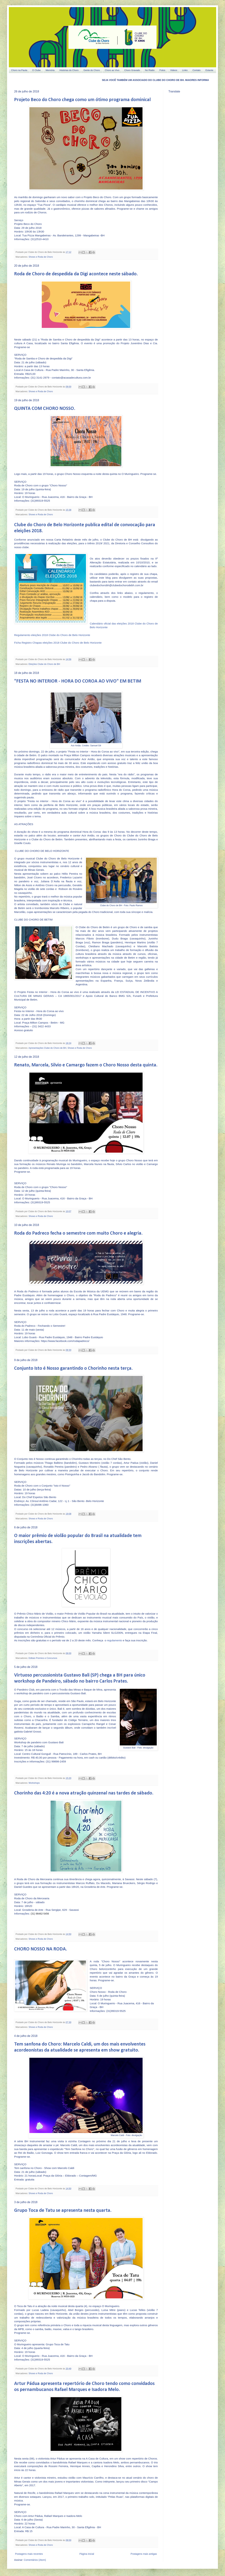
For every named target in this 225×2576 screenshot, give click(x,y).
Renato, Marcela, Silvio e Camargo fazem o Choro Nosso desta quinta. (85, 1065)
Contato (196, 70)
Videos (173, 70)
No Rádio (150, 70)
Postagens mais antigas (144, 2553)
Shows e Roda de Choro (41, 257)
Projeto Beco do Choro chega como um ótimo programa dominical (82, 99)
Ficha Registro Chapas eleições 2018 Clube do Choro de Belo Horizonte (58, 642)
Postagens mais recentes (29, 2553)
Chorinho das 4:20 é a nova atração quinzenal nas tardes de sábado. (83, 1793)
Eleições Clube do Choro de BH (44, 664)
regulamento (114, 1640)
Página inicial (86, 2553)
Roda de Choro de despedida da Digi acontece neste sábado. (76, 274)
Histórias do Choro (69, 70)
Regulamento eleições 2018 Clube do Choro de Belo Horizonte (52, 635)
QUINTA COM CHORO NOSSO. (44, 408)
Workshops (34, 1783)
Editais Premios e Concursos (43, 1658)
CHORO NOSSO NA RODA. (40, 1949)
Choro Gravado (132, 70)
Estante (209, 70)
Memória (50, 70)
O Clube (36, 70)
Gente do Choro (91, 70)
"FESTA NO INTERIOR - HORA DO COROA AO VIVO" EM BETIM (77, 681)
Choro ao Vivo (112, 70)
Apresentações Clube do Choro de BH (47, 1048)
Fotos (162, 70)
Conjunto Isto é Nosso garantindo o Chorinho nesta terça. (73, 1368)
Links (185, 70)
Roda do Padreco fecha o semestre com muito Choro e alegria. (78, 1233)
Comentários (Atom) (35, 2559)
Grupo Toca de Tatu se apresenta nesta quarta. (62, 2210)
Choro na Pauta (19, 70)
